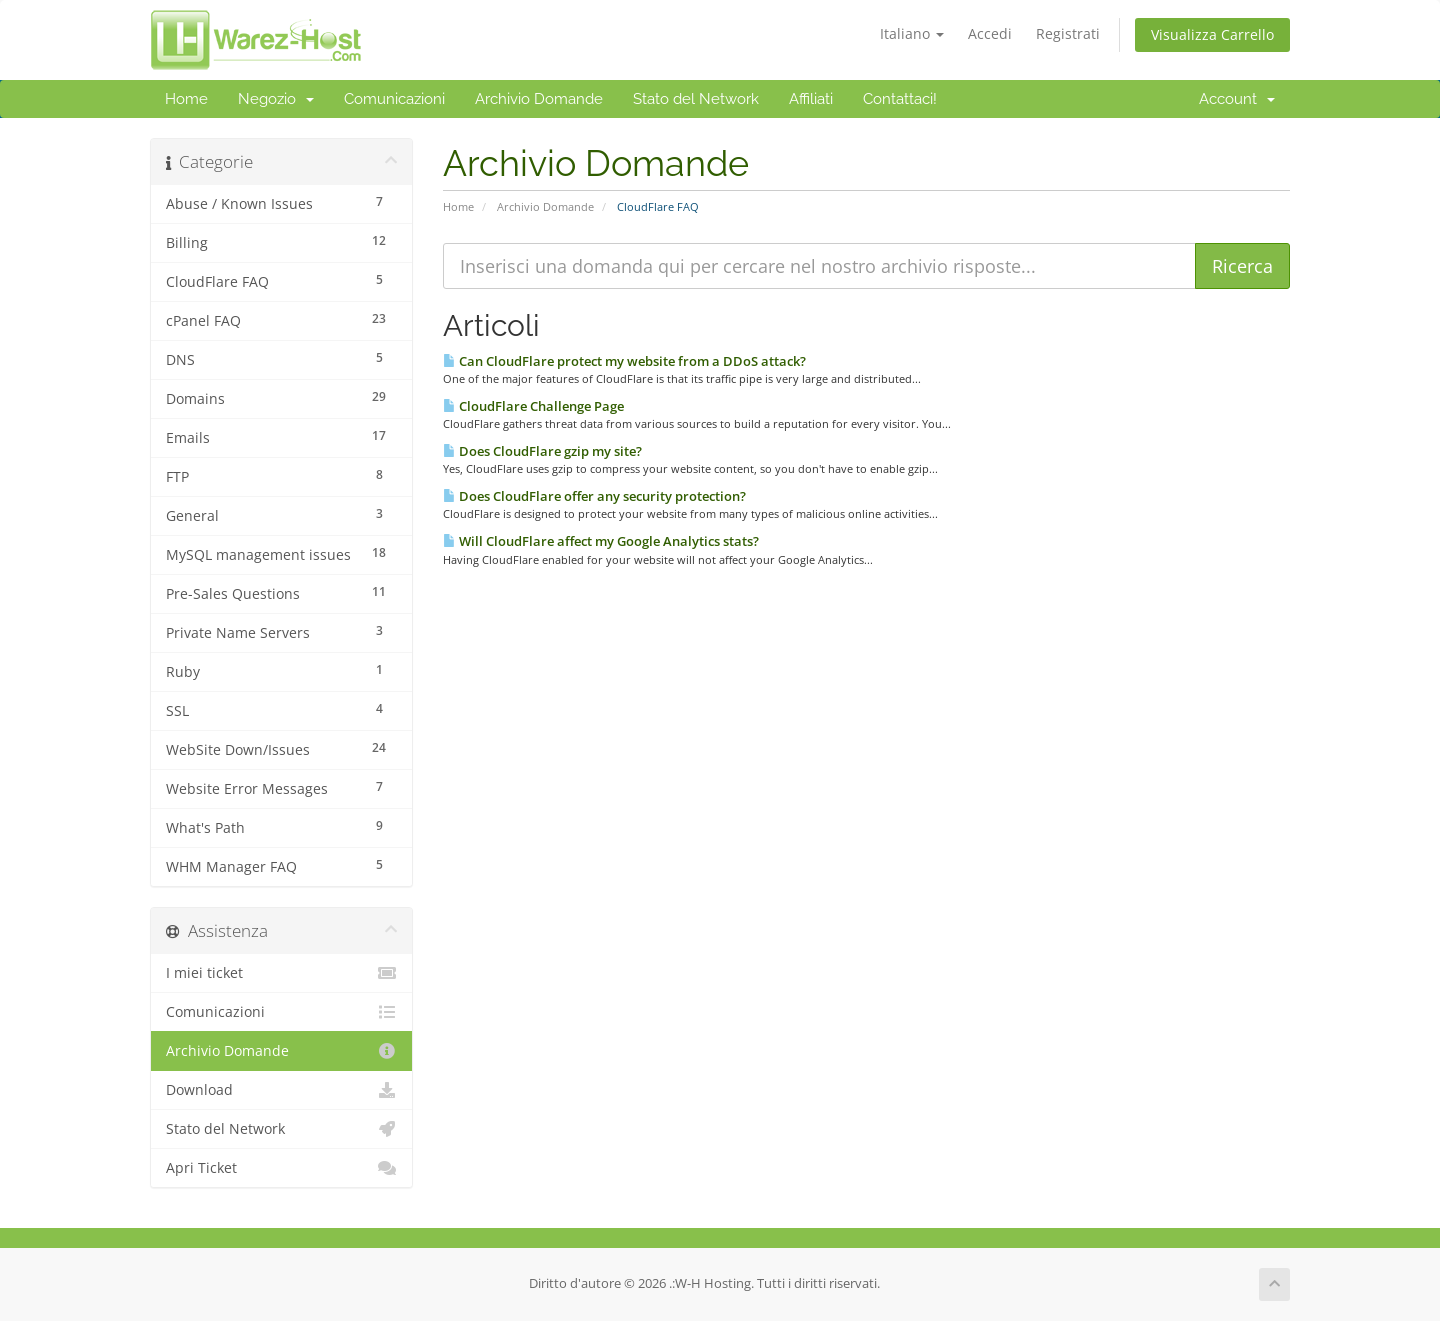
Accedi (990, 33)
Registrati (1068, 33)
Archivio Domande (539, 99)
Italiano (912, 33)
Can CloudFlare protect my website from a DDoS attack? (624, 361)
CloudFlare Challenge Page (533, 406)
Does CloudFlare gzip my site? (542, 451)
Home (186, 99)
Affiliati (811, 99)
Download (281, 1090)
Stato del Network (696, 99)
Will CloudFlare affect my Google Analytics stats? (601, 541)
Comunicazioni (394, 99)
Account (1237, 99)
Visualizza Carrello (1212, 34)
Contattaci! (900, 99)
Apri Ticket (281, 1168)
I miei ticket (281, 973)
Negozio (276, 99)
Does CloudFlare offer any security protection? (594, 496)
